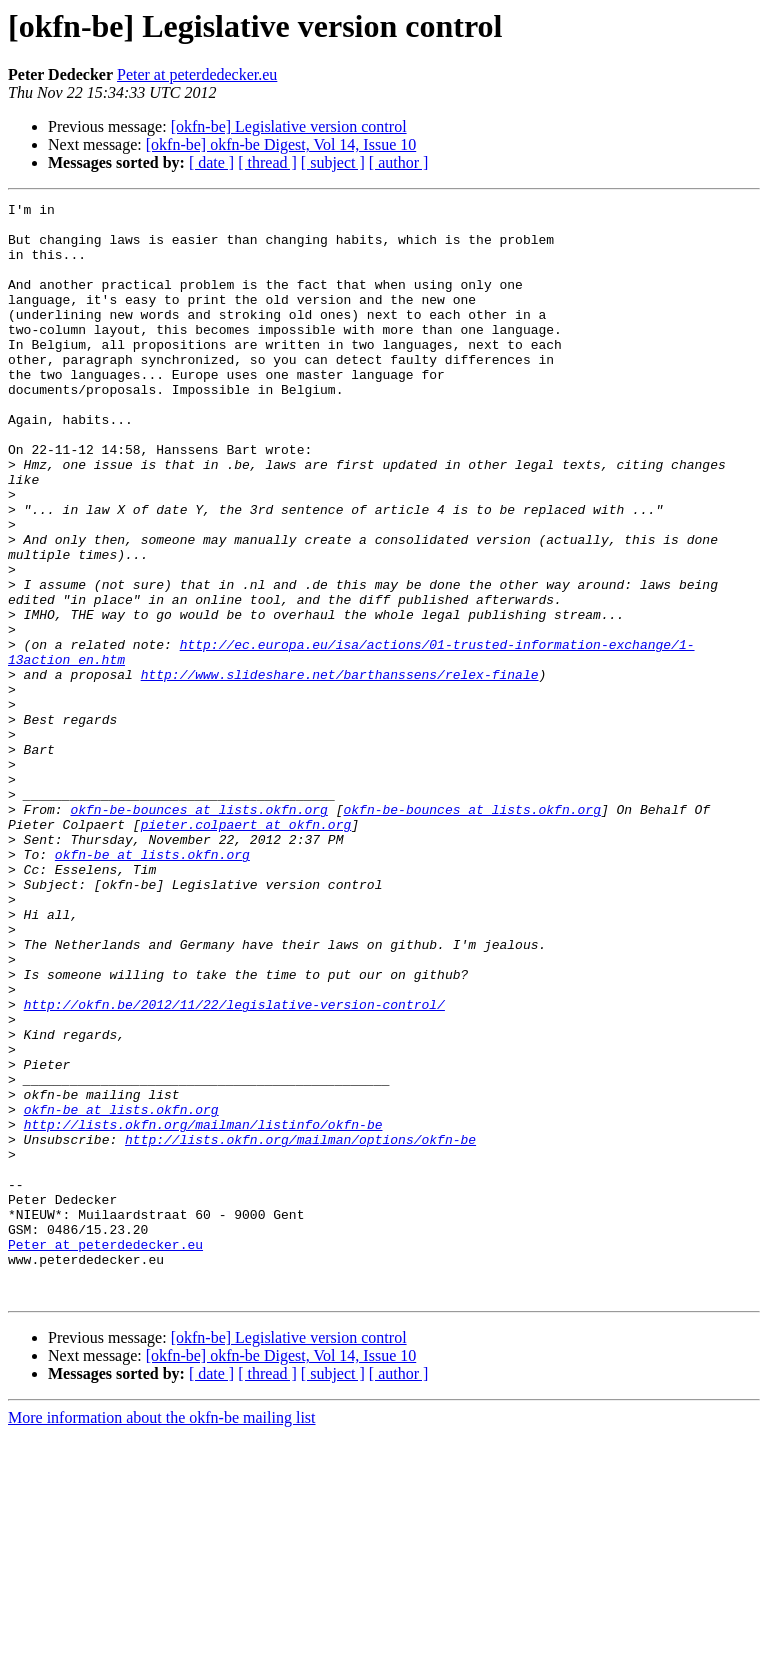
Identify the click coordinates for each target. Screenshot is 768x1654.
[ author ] (399, 162)
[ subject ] (333, 162)
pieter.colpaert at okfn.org (246, 950)
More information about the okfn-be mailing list (162, 1636)
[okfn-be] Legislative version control (289, 126)
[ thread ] (267, 162)
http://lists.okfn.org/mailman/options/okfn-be (300, 1328)
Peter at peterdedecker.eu (197, 74)
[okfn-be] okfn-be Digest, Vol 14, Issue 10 (281, 144)
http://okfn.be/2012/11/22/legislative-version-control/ (234, 1166)
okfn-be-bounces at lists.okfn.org (198, 932)
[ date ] (211, 162)
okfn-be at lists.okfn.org (152, 986)
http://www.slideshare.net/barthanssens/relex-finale (340, 770)
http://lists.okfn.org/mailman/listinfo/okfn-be (203, 1310)
